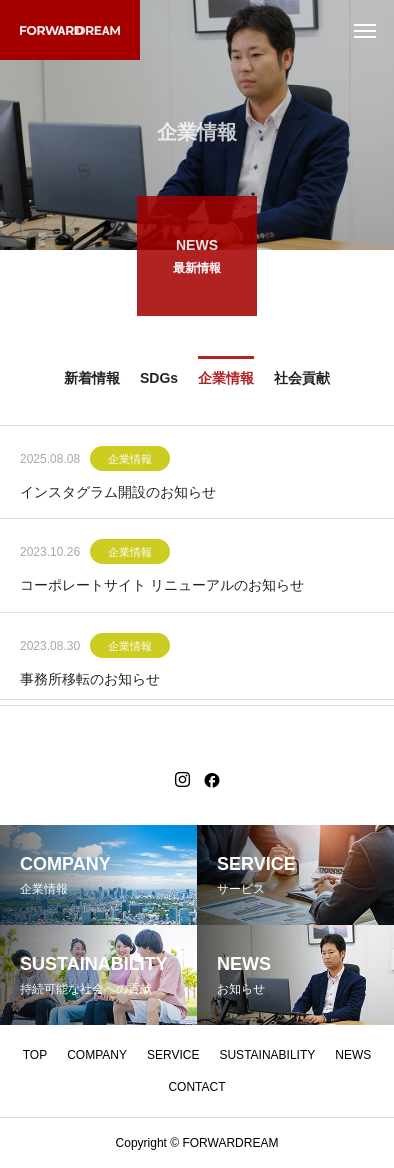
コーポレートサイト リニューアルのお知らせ (162, 587)
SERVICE (173, 1055)
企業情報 (130, 460)
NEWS (353, 1055)
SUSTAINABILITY (267, 1055)
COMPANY (97, 1055)
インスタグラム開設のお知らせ (118, 493)
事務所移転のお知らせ (90, 680)
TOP (35, 1055)
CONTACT (196, 1087)
